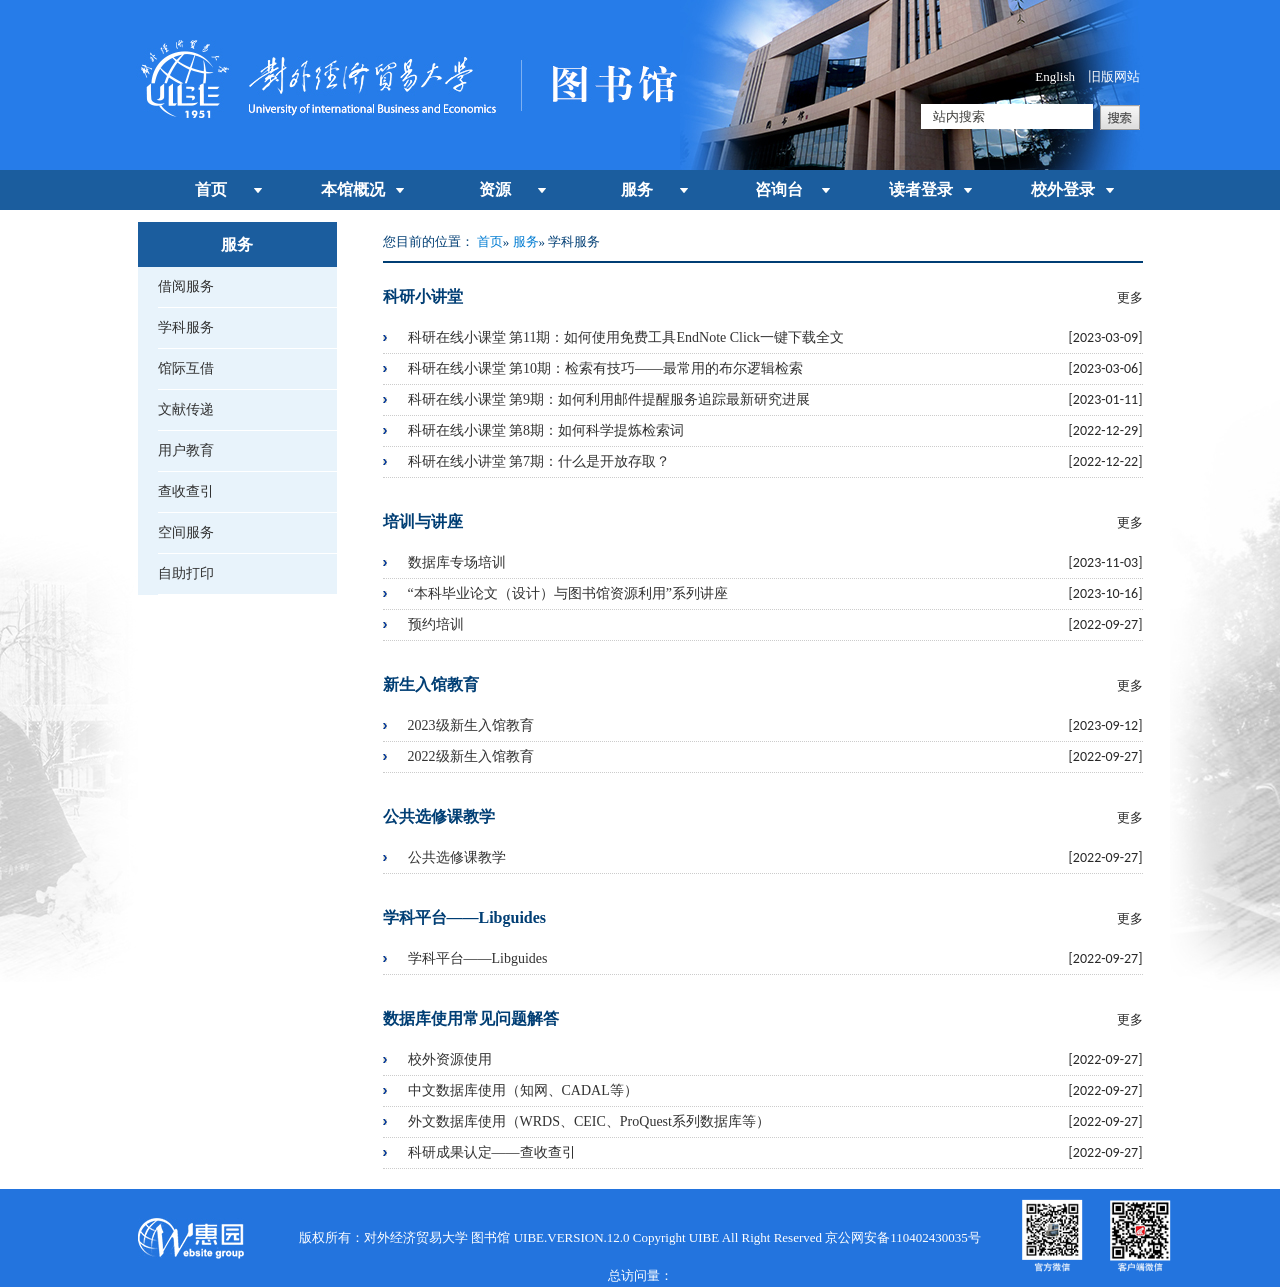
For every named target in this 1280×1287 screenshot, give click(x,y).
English (1055, 76)
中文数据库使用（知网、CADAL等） (523, 1090)
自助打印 (186, 573)
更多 (1130, 297)
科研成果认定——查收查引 (492, 1152)
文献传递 (186, 409)
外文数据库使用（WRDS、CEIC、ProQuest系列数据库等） (589, 1121)
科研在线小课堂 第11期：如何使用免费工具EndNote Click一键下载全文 (626, 337)
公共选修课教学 (457, 857)
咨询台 (779, 189)
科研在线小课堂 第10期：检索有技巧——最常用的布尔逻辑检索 (606, 368)
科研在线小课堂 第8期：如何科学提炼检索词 (546, 430)
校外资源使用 (450, 1059)
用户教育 (186, 450)
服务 (637, 189)
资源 (495, 189)
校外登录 (1063, 189)
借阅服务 (186, 286)
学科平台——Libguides (478, 958)
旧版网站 (1114, 76)
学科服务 (186, 327)
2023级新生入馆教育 (471, 725)
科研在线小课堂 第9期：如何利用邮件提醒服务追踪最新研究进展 (609, 399)
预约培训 (436, 624)
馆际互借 (186, 368)
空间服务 (186, 532)
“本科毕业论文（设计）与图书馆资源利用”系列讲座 (568, 593)
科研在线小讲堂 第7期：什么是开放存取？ (539, 461)
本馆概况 (353, 189)
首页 (211, 189)
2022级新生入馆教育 (471, 756)
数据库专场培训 (457, 562)
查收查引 (186, 491)
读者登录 (921, 189)
